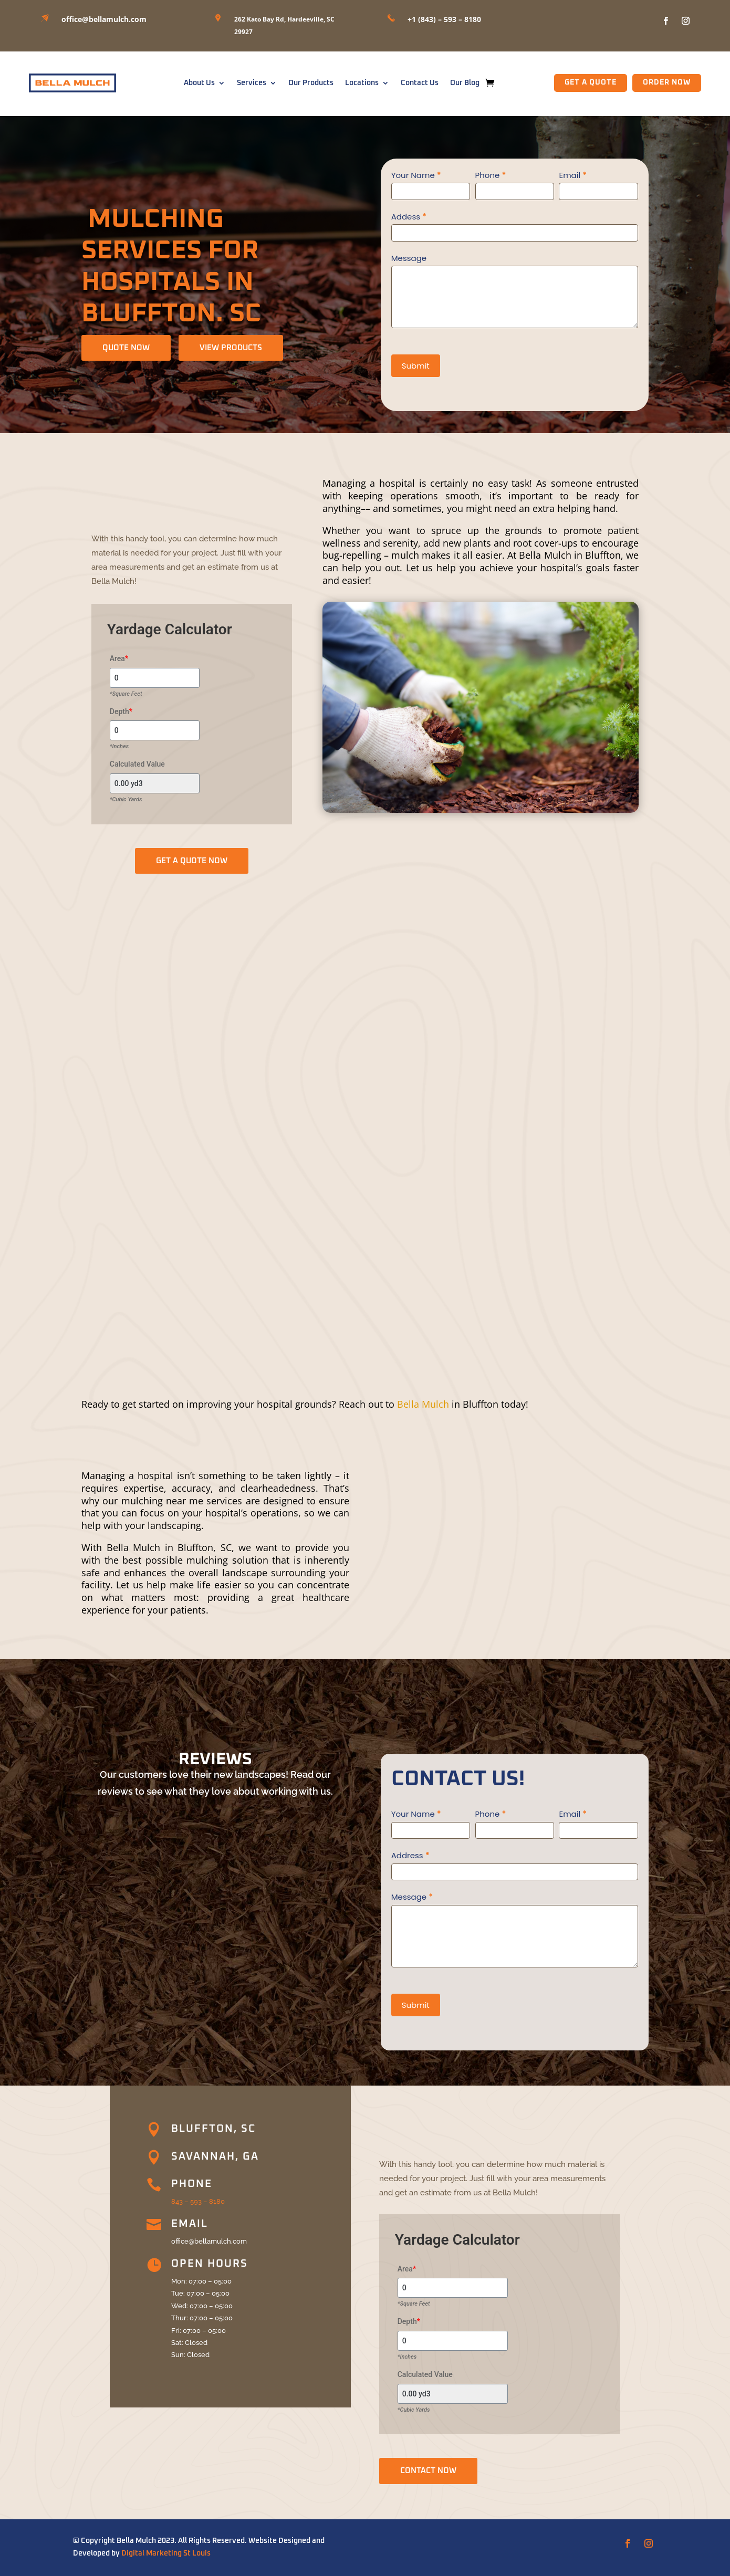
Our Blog (464, 83)
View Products (231, 348)
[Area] (155, 678)
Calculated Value (137, 764)
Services (251, 83)
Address (410, 1855)
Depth (121, 711)
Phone (490, 175)
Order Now (667, 82)
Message (408, 258)
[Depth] (155, 730)
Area (119, 658)
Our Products (310, 83)
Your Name (416, 175)
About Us (199, 83)
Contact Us (420, 83)
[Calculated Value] (155, 783)
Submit (416, 365)
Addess (408, 216)
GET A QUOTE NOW (191, 861)
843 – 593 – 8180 (198, 2201)
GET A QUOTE (591, 82)
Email (573, 175)
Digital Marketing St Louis (166, 2553)
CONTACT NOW (428, 2471)
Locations (362, 83)
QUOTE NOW (126, 348)
